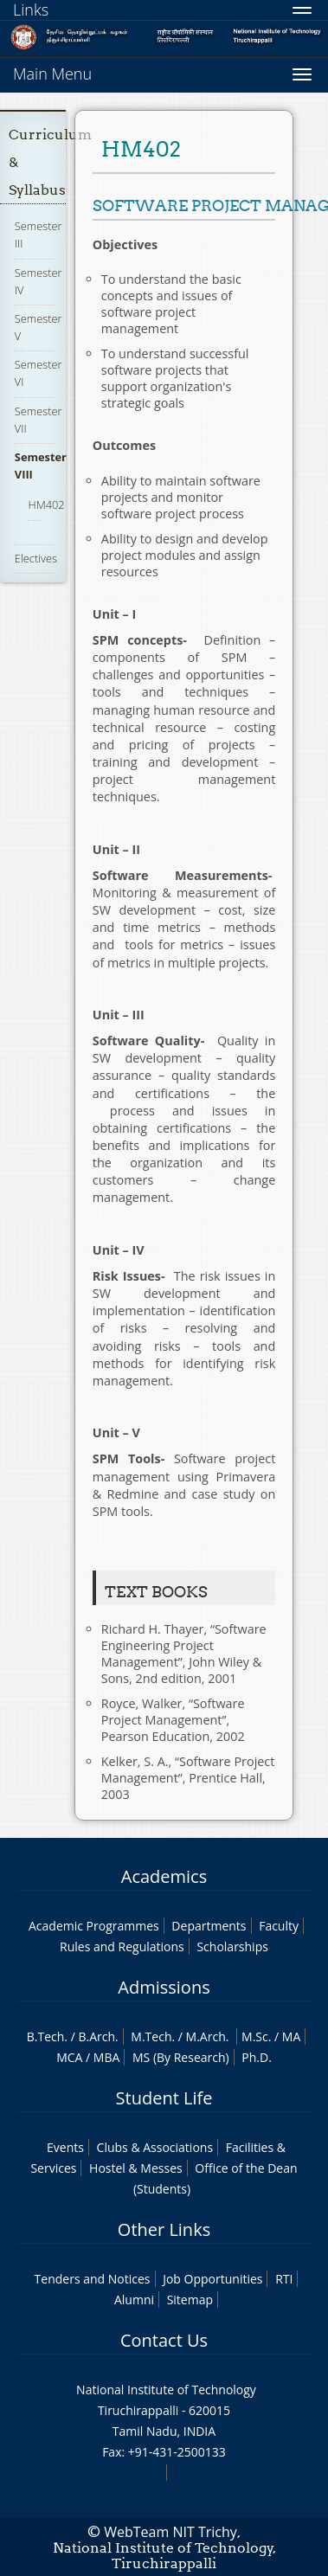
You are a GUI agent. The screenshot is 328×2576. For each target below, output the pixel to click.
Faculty (279, 1926)
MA (291, 2036)
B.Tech (46, 2036)
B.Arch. (98, 2036)
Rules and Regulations (122, 1946)
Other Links (164, 2229)
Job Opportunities (212, 2279)
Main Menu (52, 73)
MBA (106, 2057)
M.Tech (151, 2036)
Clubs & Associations (155, 2147)
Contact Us (164, 2340)
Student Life (164, 2098)
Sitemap (190, 2299)
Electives (36, 558)
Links (30, 9)
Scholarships (231, 1946)
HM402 (46, 504)
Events (65, 2147)
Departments (208, 1926)
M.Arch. (207, 2036)
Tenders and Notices (93, 2279)
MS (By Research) (180, 2057)
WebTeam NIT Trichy (170, 2531)
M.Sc (254, 2036)
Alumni (134, 2299)
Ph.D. (256, 2057)
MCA (69, 2057)
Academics (164, 1876)
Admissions (163, 1987)
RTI (284, 2279)
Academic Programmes (94, 1926)
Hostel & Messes (136, 2168)
